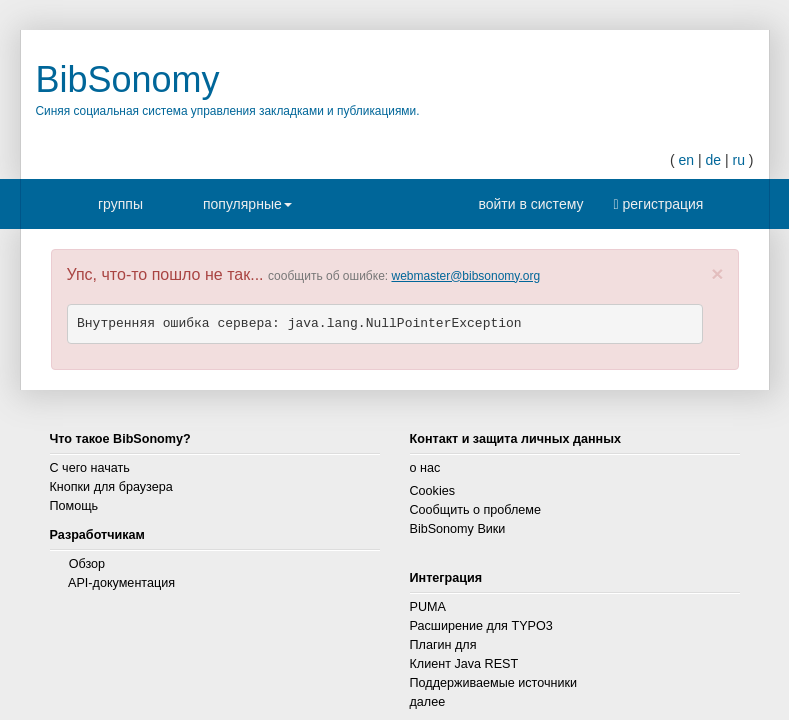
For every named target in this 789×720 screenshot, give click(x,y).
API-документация (121, 583)
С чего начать (90, 468)
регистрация (658, 204)
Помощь (74, 506)
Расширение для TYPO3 (481, 626)
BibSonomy (128, 79)
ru (738, 160)
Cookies (433, 491)
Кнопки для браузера (111, 487)
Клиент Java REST (464, 664)
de (713, 160)
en (686, 160)
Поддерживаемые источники (494, 683)
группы (120, 204)
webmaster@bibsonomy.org (465, 276)
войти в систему (526, 204)
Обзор (87, 564)
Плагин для (443, 645)
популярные (247, 210)
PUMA (428, 607)
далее (428, 702)
